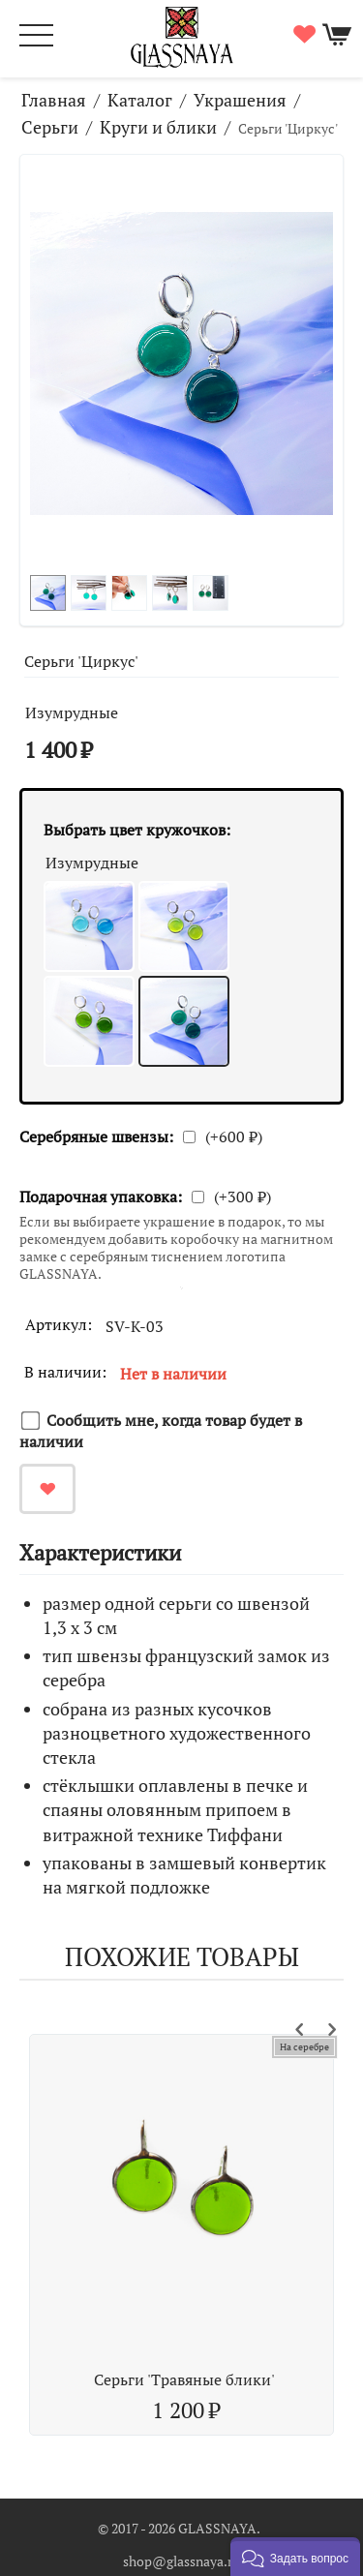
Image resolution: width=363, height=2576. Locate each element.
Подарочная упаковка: (100, 1196)
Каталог (139, 99)
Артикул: (58, 1324)
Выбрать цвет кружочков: (137, 829)
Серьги (49, 126)
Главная (53, 99)
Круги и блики (158, 126)
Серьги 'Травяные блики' (184, 2379)
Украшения (240, 99)
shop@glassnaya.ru (181, 2561)
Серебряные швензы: (96, 1136)
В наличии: (65, 1371)
